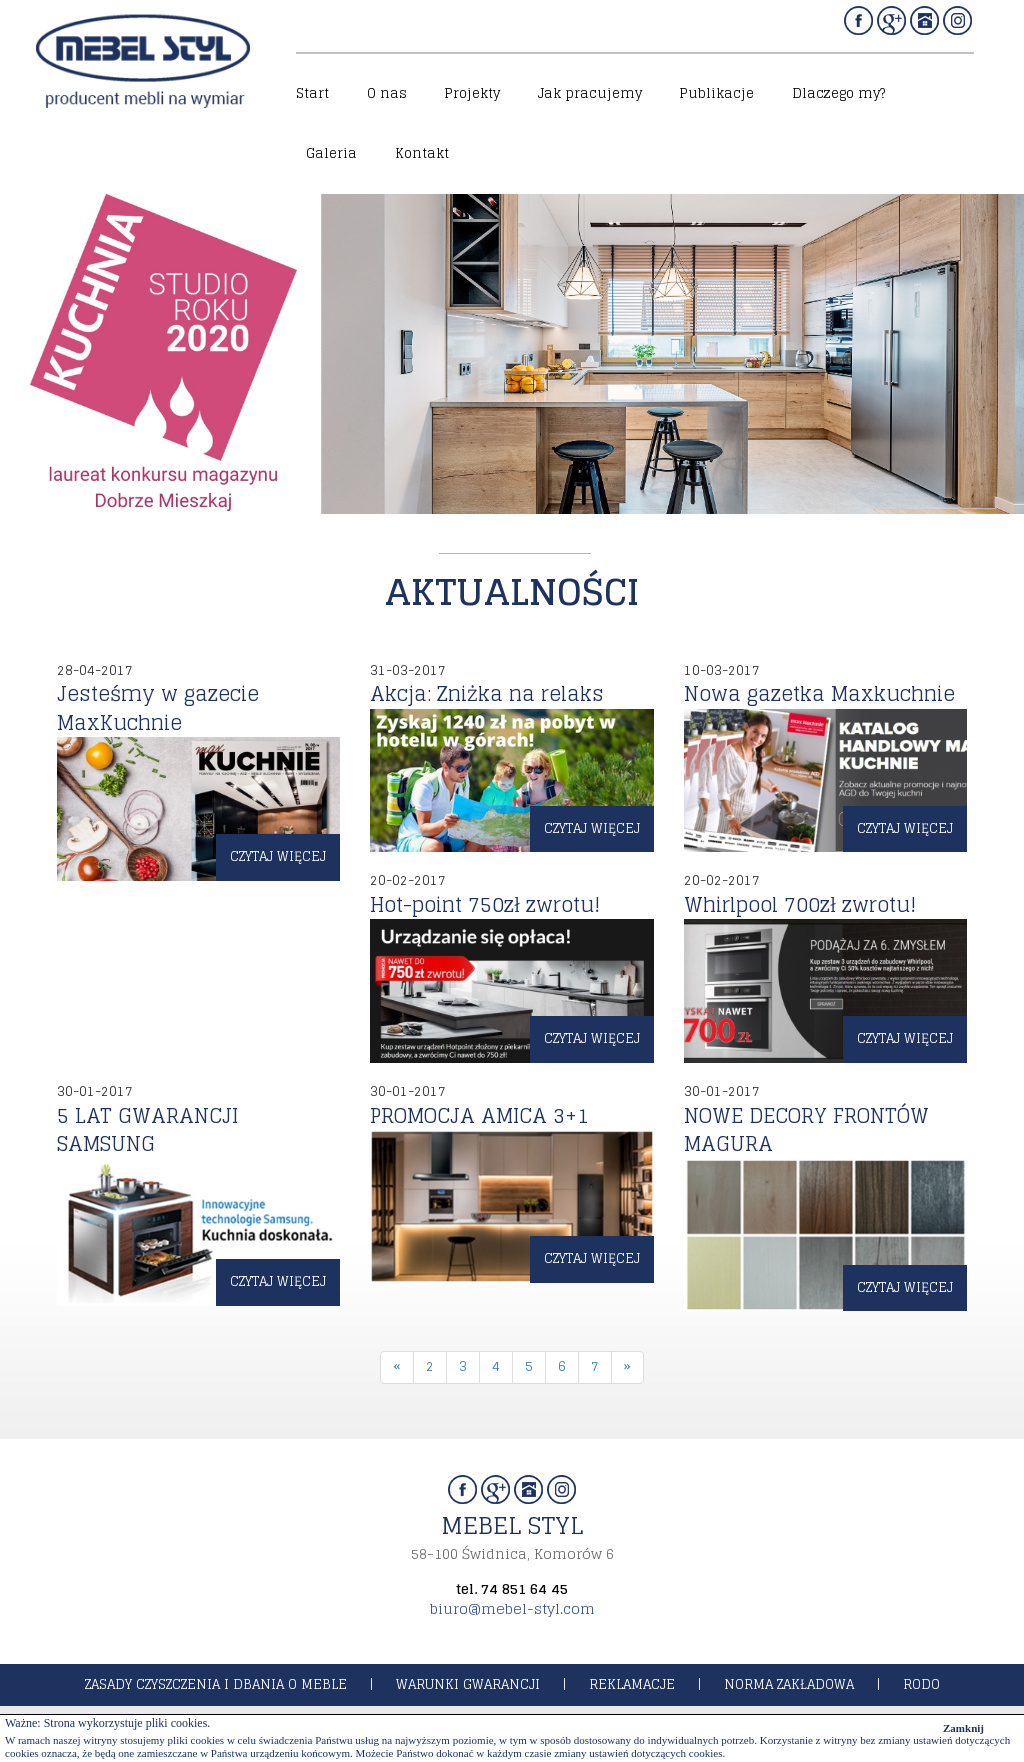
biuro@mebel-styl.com (512, 1608)
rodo (921, 1684)
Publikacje (716, 93)
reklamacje (632, 1684)
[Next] (627, 1367)
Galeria (331, 153)
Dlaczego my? (838, 93)
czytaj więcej (278, 856)
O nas (387, 93)
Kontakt (422, 153)
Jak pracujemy (590, 93)
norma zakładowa (789, 1684)
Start (312, 93)
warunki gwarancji (468, 1684)
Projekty (472, 93)
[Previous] (397, 1367)
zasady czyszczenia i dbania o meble (216, 1684)
